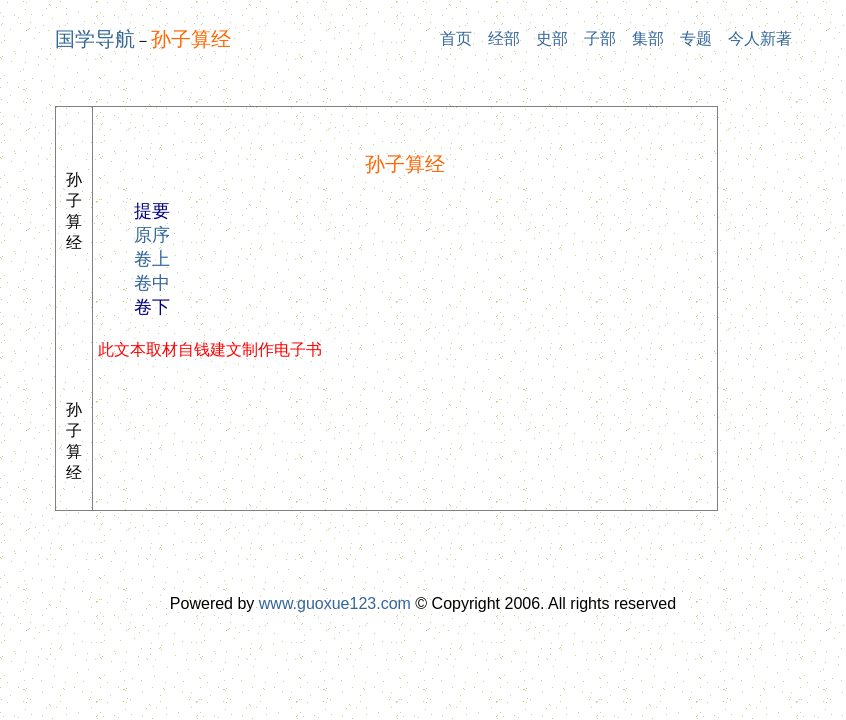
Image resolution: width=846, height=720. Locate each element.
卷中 (152, 283)
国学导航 (95, 39)
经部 (504, 38)
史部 (552, 38)
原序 (152, 235)
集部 (648, 38)
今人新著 (760, 38)
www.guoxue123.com (335, 603)
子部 (600, 38)
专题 (696, 38)
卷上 (152, 259)
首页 (456, 38)
